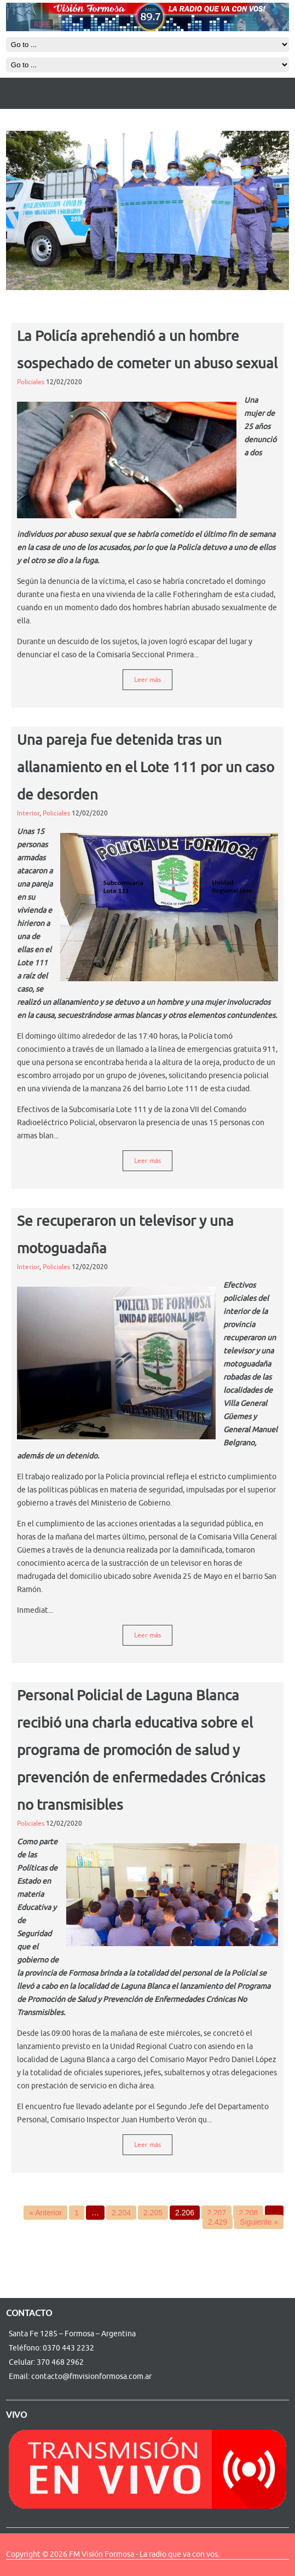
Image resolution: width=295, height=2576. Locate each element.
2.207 (216, 2212)
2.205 (153, 2212)
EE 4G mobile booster (21, 2559)
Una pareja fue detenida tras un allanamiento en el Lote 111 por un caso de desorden (145, 767)
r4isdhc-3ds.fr (25, 2559)
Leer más (147, 679)
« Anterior (45, 2212)
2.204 (121, 2212)
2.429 (217, 2222)
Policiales (30, 382)
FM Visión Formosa (101, 2554)
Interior (28, 813)
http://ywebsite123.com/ (31, 2559)
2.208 (248, 2212)
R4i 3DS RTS (12, 2559)
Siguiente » (259, 2222)
